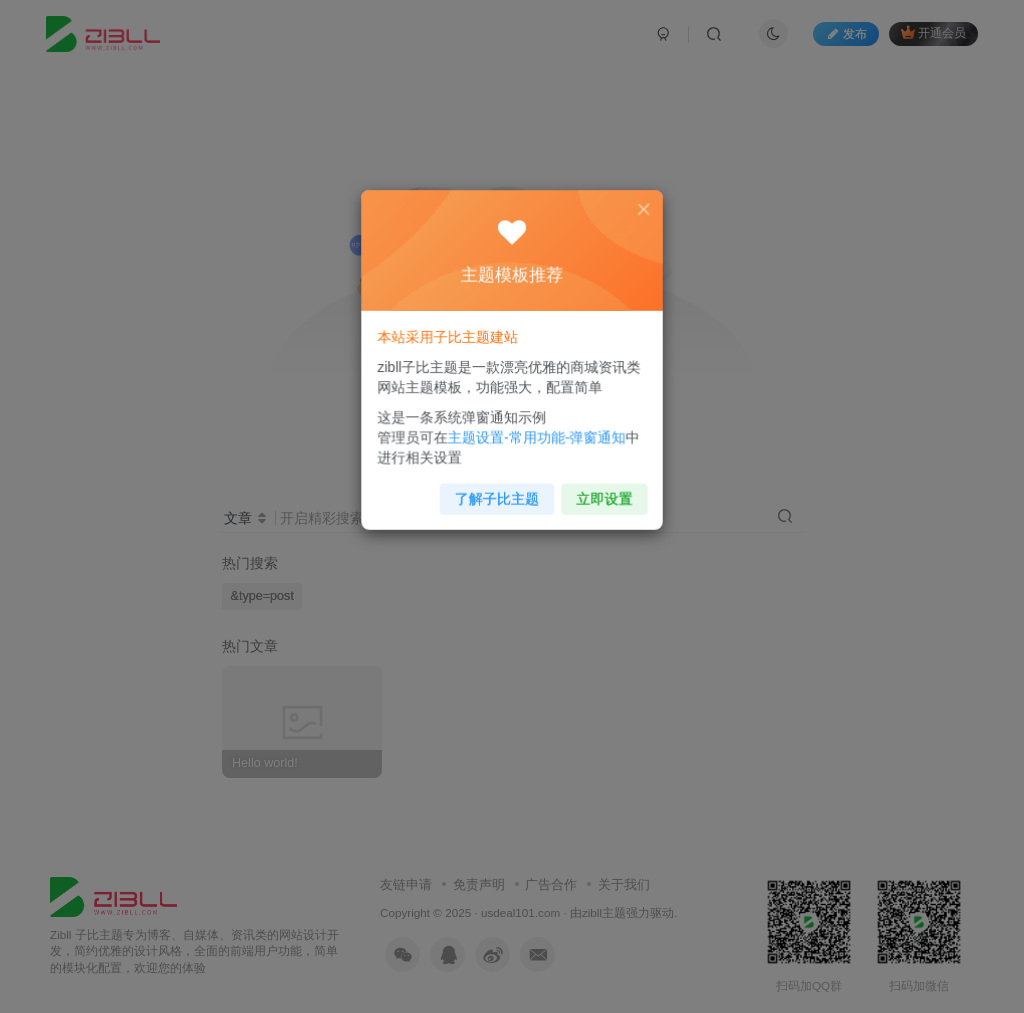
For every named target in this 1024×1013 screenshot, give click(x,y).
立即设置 (598, 489)
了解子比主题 (498, 489)
